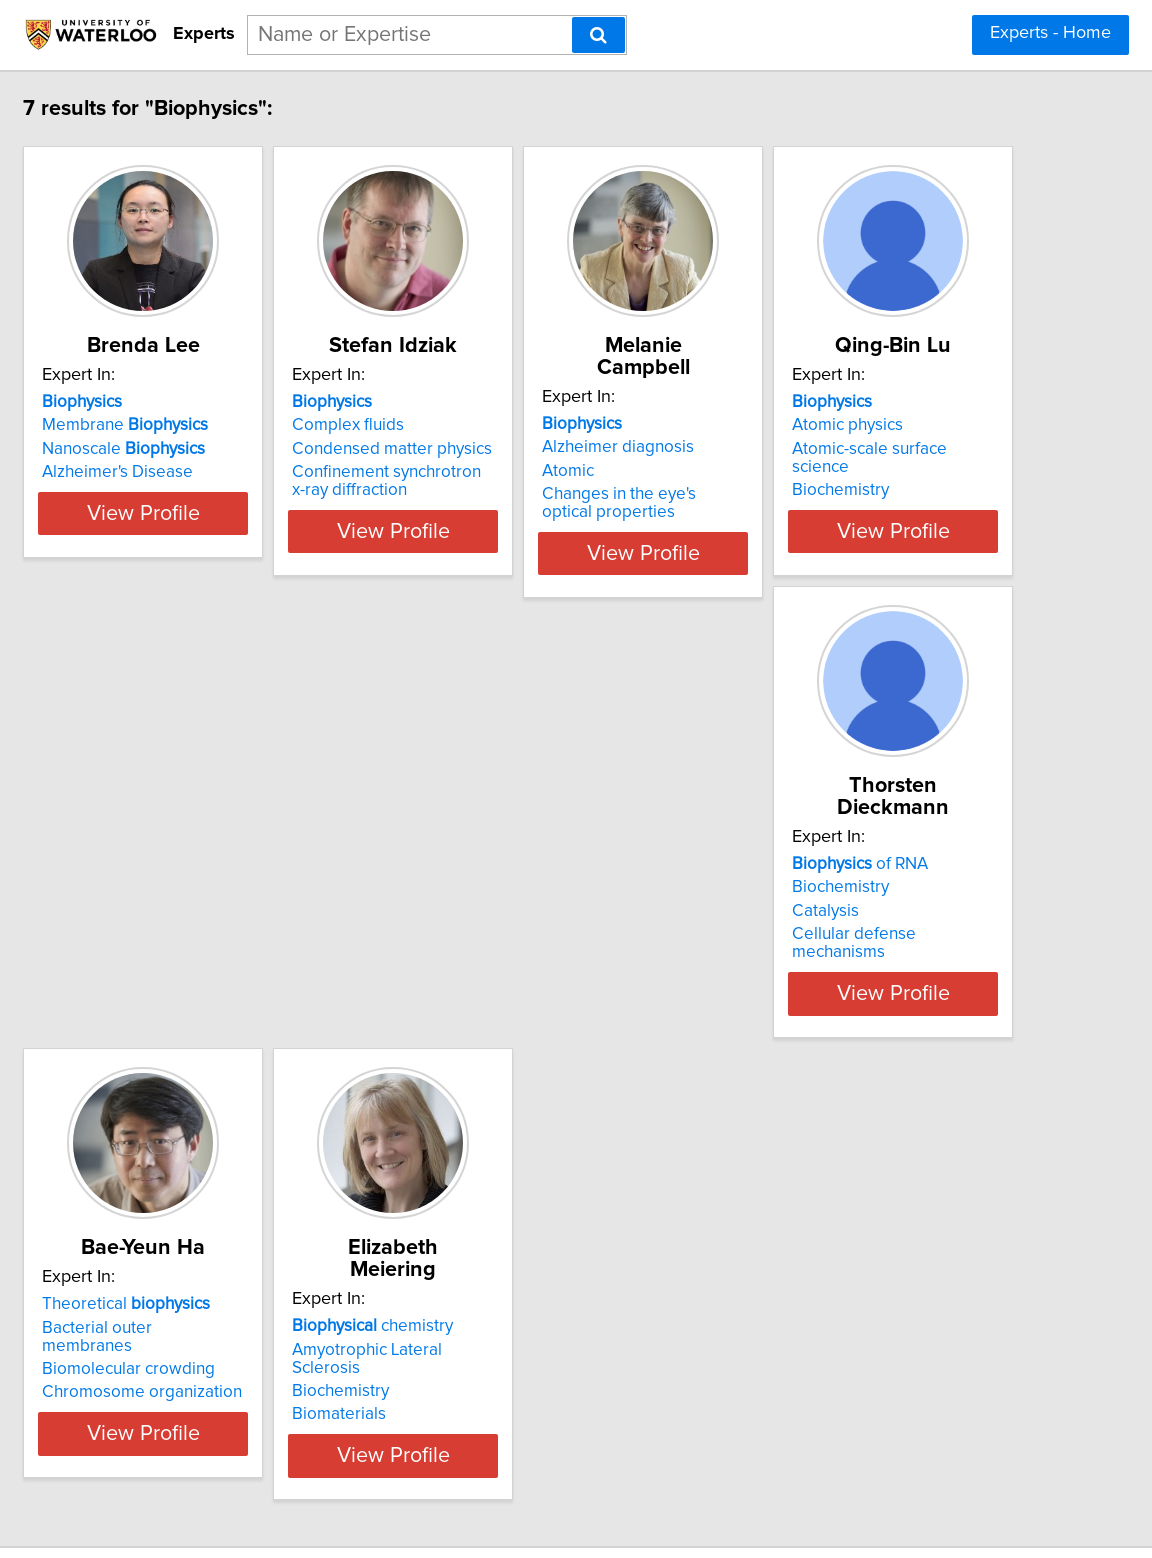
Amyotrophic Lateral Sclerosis (256, 1305)
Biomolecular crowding (831, 889)
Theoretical (829, 842)
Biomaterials (192, 1352)
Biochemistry (193, 912)
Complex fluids (501, 425)
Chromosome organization (845, 912)
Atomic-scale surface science (253, 889)
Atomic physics (200, 865)
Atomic (771, 449)
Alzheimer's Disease (220, 472)
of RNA (513, 842)
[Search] (598, 35)
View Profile (271, 531)
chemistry (225, 1282)
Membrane (228, 425)
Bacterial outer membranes (847, 865)
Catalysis (478, 889)
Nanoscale (226, 449)
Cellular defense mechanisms (555, 912)
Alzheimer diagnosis (821, 425)
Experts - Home (1050, 33)
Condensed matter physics (545, 449)
